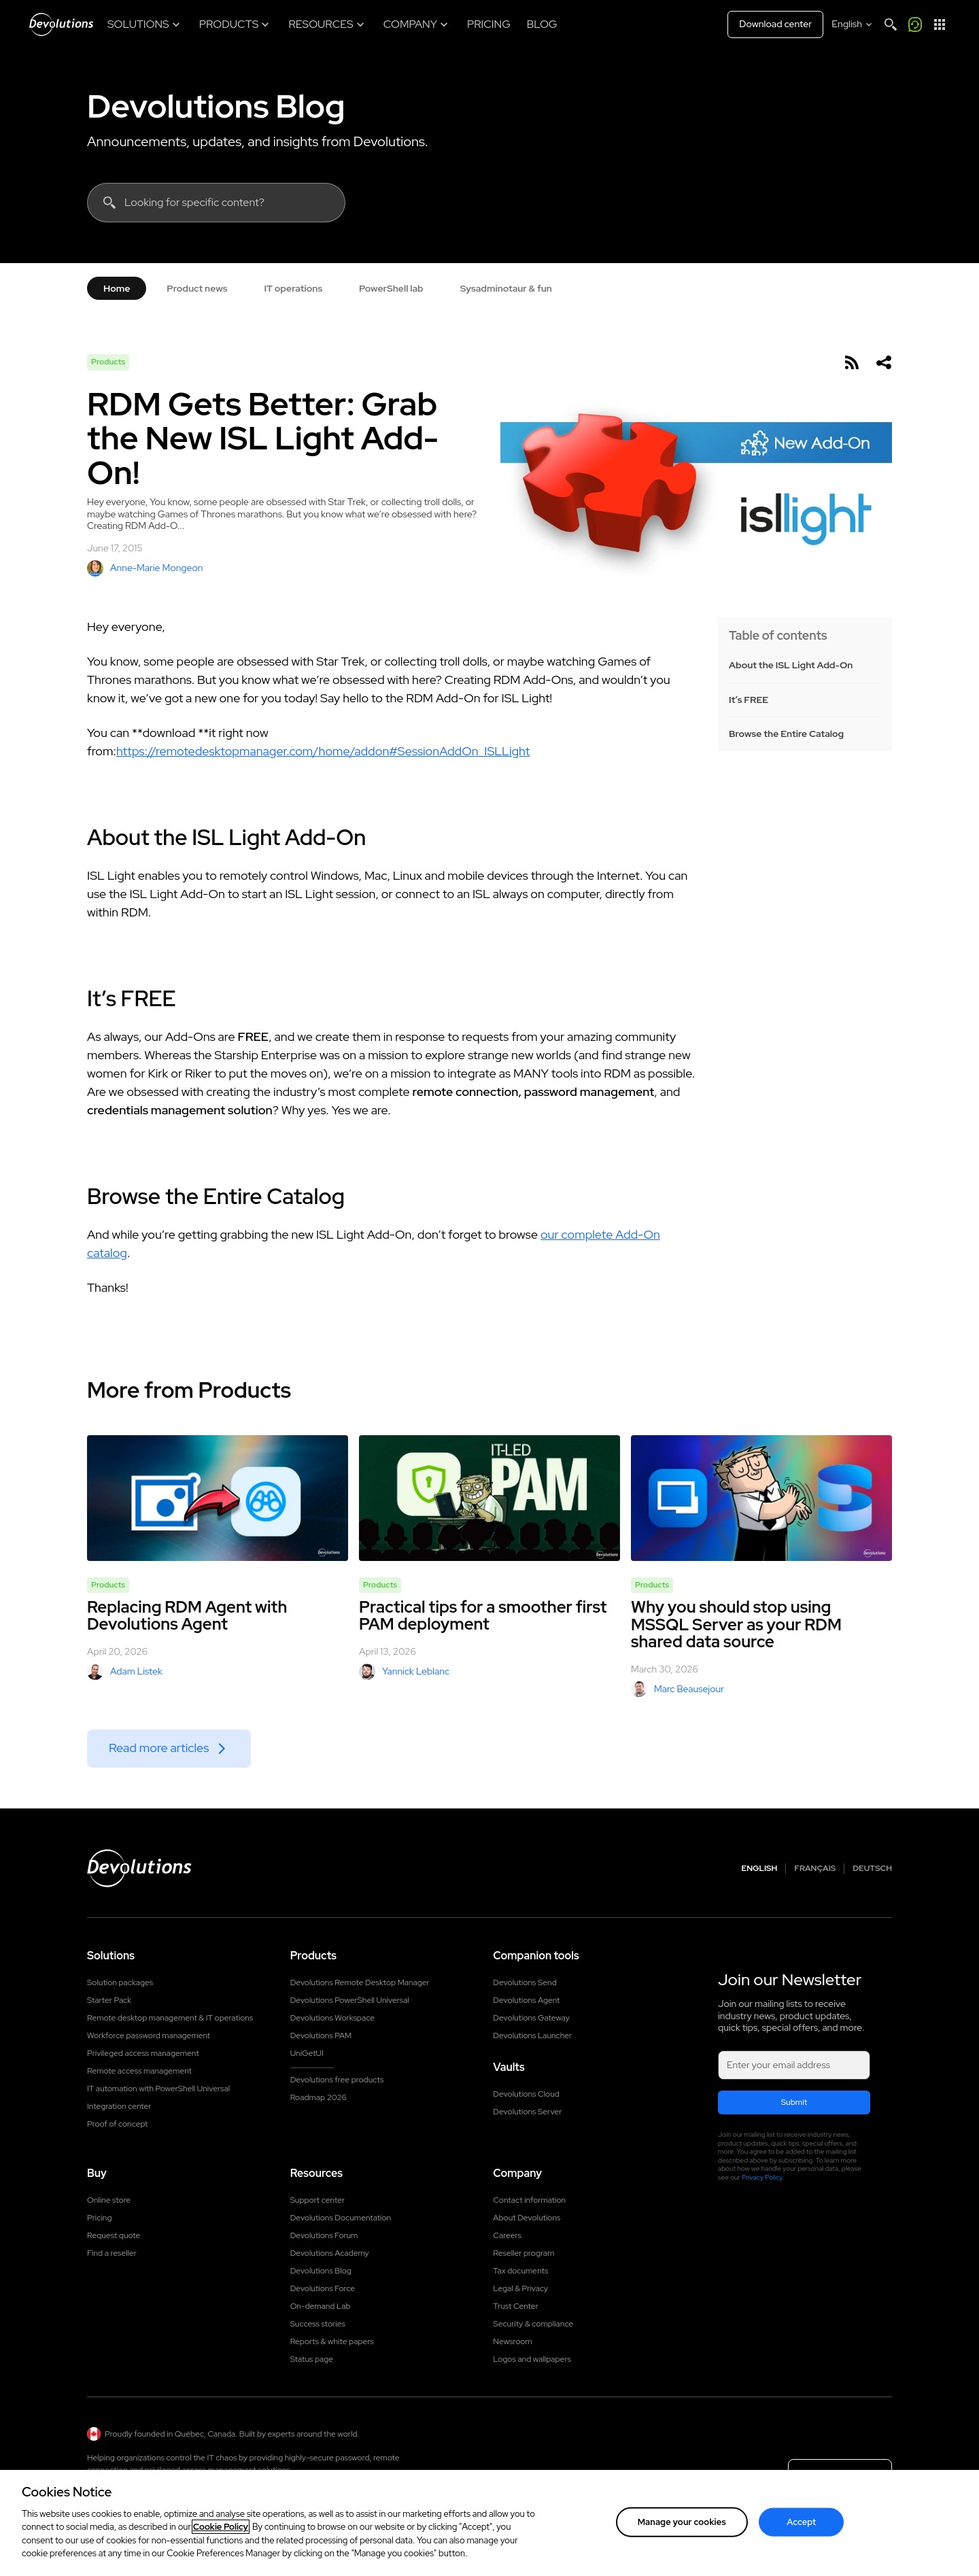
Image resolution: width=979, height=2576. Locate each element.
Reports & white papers (332, 2341)
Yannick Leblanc (404, 1672)
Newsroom (512, 2341)
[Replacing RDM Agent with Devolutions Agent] (217, 1498)
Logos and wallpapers (532, 2359)
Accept (801, 2522)
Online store (109, 2200)
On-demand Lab (320, 2306)
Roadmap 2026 (318, 2097)
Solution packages (120, 1982)
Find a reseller (112, 2253)
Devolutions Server (527, 2111)
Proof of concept (117, 2123)
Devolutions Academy (329, 2253)
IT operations (293, 288)
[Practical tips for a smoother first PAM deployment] (489, 1498)
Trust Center (515, 2306)
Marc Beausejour (677, 1689)
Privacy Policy (762, 2177)
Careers (507, 2235)
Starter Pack (109, 2000)
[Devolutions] (61, 24)
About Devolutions (526, 2217)
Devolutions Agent (526, 2000)
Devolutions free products (337, 2079)
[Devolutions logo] (139, 1868)
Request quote (113, 2235)
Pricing (99, 2217)
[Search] (890, 24)
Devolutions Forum (324, 2235)
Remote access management (139, 2070)
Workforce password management (148, 2035)
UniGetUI (307, 2053)
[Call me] (915, 24)
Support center (317, 2200)
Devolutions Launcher (532, 2035)
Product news (197, 288)
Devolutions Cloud (526, 2094)
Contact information (529, 2200)
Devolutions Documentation (341, 2217)
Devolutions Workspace (332, 2017)
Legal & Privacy (520, 2288)
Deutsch (872, 1869)
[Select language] (852, 24)
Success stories (317, 2323)
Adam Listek (124, 1672)
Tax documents (520, 2270)
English (760, 1869)
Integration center (119, 2106)
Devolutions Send (524, 1982)
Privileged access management (143, 2053)
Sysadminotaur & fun (506, 288)
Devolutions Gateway (531, 2017)
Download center (775, 24)
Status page (311, 2359)
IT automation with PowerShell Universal (158, 2088)
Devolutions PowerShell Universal (349, 2000)
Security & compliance (533, 2323)
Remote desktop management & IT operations (170, 2017)
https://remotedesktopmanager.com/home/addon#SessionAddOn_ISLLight (323, 751)
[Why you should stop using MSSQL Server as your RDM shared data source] (761, 1498)
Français (815, 1869)
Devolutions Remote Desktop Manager (360, 1982)
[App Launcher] (939, 24)
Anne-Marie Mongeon (145, 568)
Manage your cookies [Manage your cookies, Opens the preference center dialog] (682, 2522)
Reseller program (523, 2253)
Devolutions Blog (216, 106)
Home (116, 288)
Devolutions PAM (321, 2035)
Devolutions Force (322, 2288)
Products (108, 361)
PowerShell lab (391, 288)
